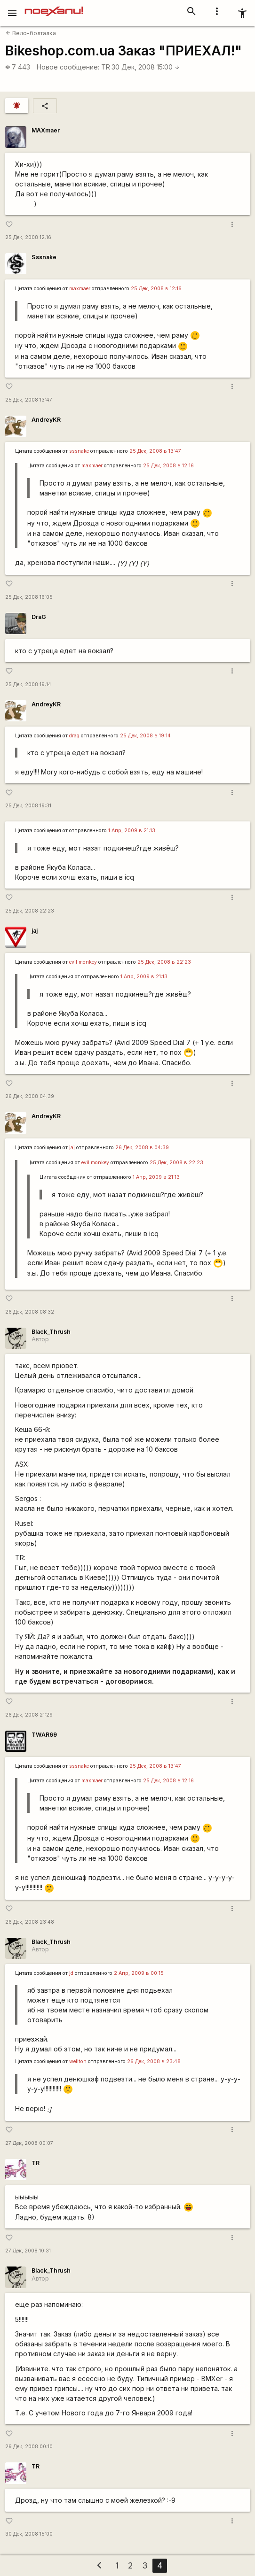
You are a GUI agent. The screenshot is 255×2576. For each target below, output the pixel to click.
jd (71, 1973)
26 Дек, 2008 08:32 (29, 1312)
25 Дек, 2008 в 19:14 (145, 736)
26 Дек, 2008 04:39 (29, 1096)
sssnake (79, 451)
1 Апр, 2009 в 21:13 (131, 831)
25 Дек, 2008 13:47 (28, 400)
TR (105, 67)
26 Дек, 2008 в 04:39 (142, 1148)
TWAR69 (44, 1734)
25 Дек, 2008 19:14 (28, 684)
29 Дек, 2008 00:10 (29, 2447)
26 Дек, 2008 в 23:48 (154, 2061)
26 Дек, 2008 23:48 (29, 1922)
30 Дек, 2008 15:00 (146, 67)
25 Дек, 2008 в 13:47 (155, 451)
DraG (39, 616)
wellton (78, 2061)
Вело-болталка (30, 33)
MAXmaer (46, 130)
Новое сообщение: (68, 67)
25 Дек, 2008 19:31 (28, 806)
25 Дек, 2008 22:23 (29, 911)
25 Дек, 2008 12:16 (28, 237)
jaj (35, 930)
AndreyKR (46, 419)
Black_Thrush (51, 1331)
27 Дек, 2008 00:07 (29, 2143)
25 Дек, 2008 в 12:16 (156, 289)
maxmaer (79, 289)
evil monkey (83, 962)
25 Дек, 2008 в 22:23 (164, 962)
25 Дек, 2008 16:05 (29, 597)
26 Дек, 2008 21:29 (29, 1715)
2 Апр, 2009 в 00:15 (139, 1973)
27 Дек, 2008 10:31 (28, 2251)
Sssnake (44, 257)
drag (74, 736)
